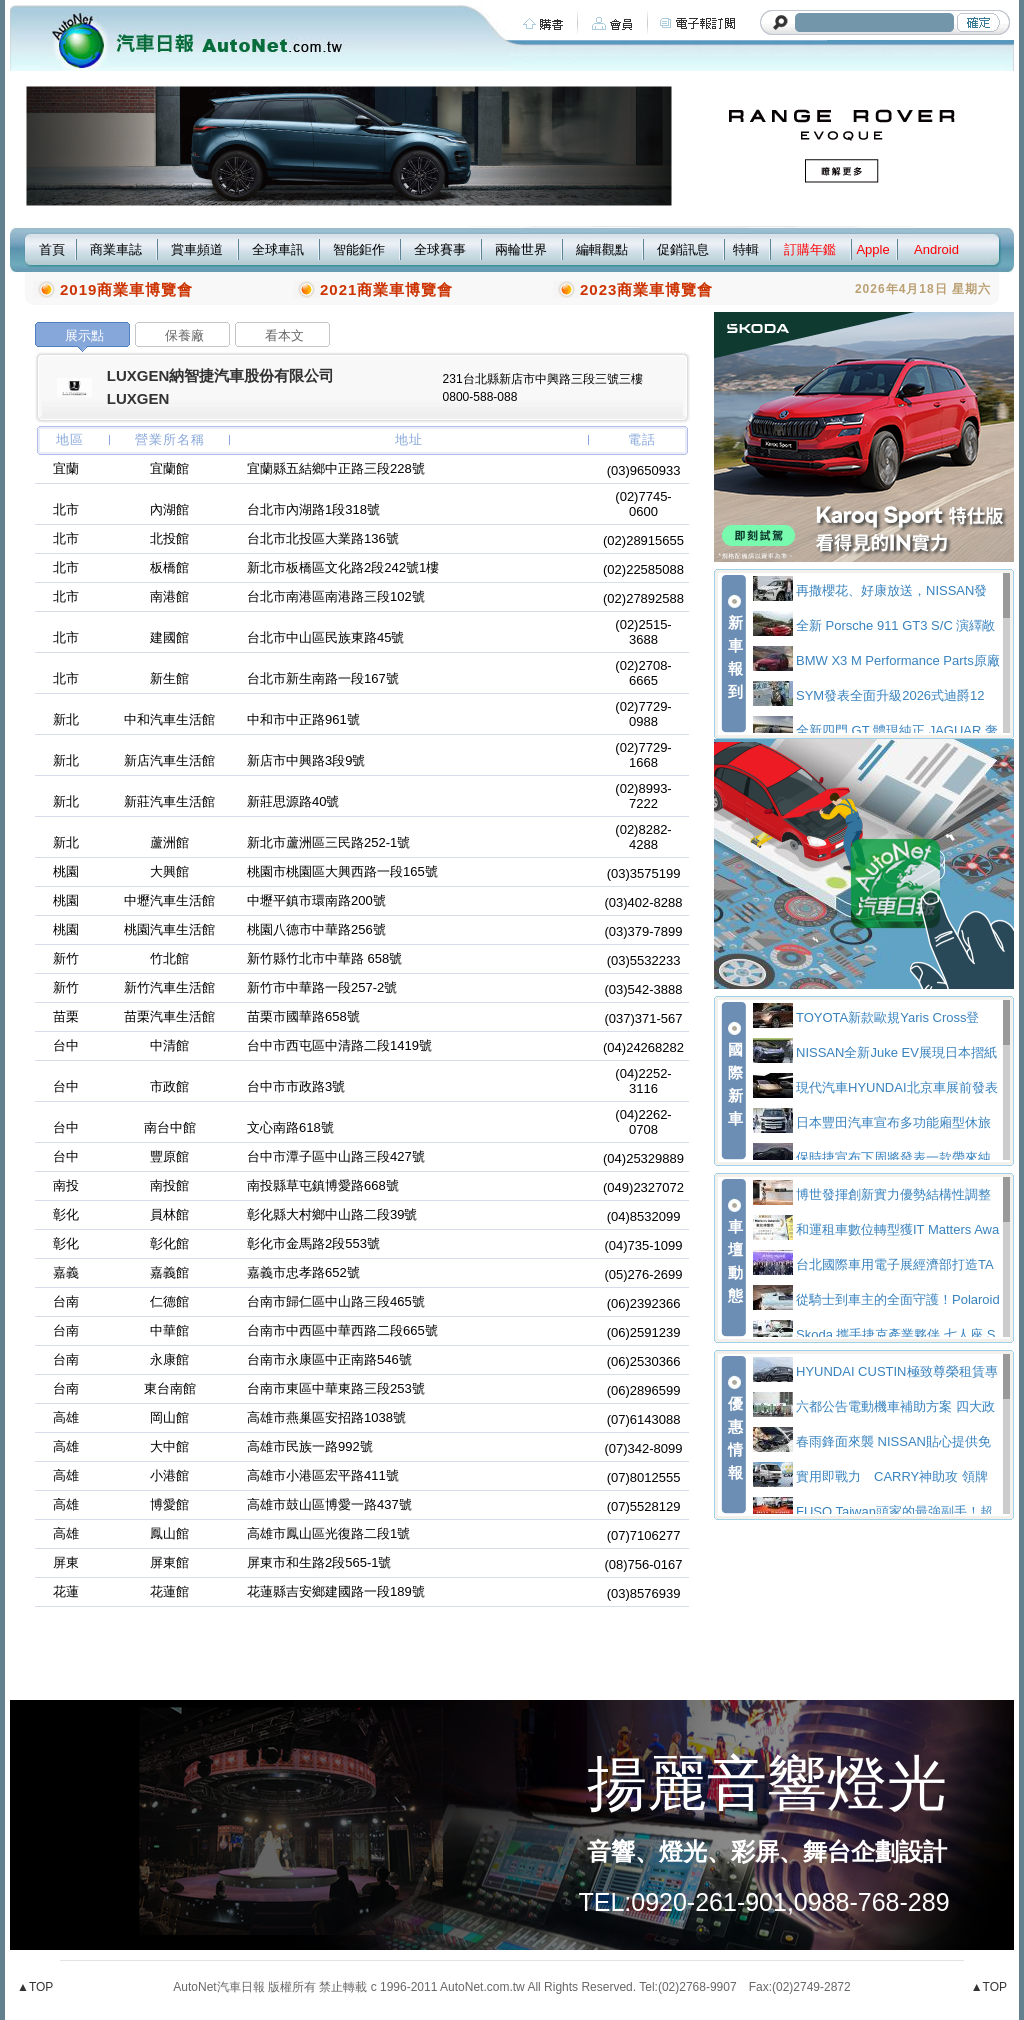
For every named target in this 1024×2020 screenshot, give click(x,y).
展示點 (84, 335)
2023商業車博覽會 (646, 289)
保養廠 (184, 335)
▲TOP (35, 1987)
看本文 (284, 335)
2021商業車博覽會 (386, 289)
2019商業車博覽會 (126, 289)
